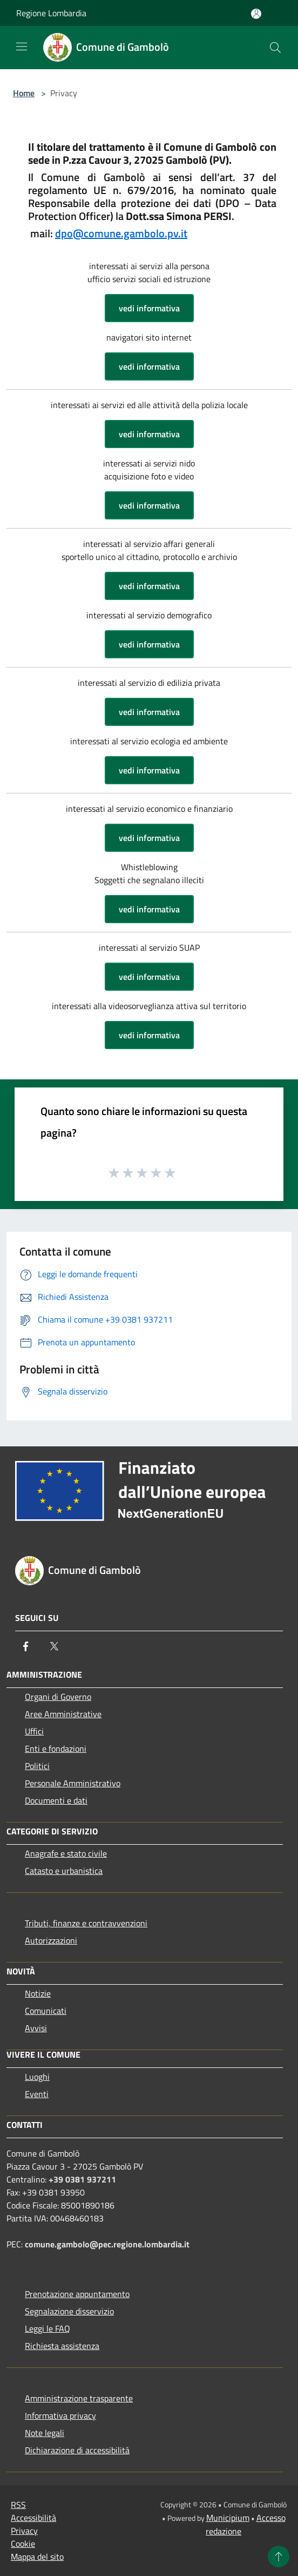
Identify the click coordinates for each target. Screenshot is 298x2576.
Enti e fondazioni (55, 1748)
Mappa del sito (37, 2556)
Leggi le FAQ (47, 2328)
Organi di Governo (58, 1696)
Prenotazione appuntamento (77, 2293)
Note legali (44, 2432)
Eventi (37, 2093)
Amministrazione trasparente (79, 2398)
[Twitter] (54, 1646)
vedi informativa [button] (149, 308)
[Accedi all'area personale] (256, 13)
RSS (18, 2504)
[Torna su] (278, 2556)
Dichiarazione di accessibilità (77, 2450)
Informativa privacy (60, 2415)
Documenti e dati (56, 1800)
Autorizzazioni (51, 1940)
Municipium (227, 2517)
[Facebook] (26, 1646)
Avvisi (36, 2027)
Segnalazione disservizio (69, 2311)
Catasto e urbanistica (64, 1870)
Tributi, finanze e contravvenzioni (86, 1923)
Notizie (38, 1993)
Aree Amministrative (63, 1713)
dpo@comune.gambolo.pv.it (121, 233)
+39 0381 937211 (82, 2179)
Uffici (34, 1731)
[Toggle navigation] (21, 46)
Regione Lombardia (51, 12)
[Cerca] (275, 47)
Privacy (24, 2530)
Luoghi (37, 2076)
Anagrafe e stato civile (66, 1853)
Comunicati (45, 2010)
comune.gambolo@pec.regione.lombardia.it (107, 2244)
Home (24, 92)
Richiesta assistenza (62, 2345)
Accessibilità (33, 2517)
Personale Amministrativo (72, 1783)
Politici (37, 1765)
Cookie (23, 2543)
